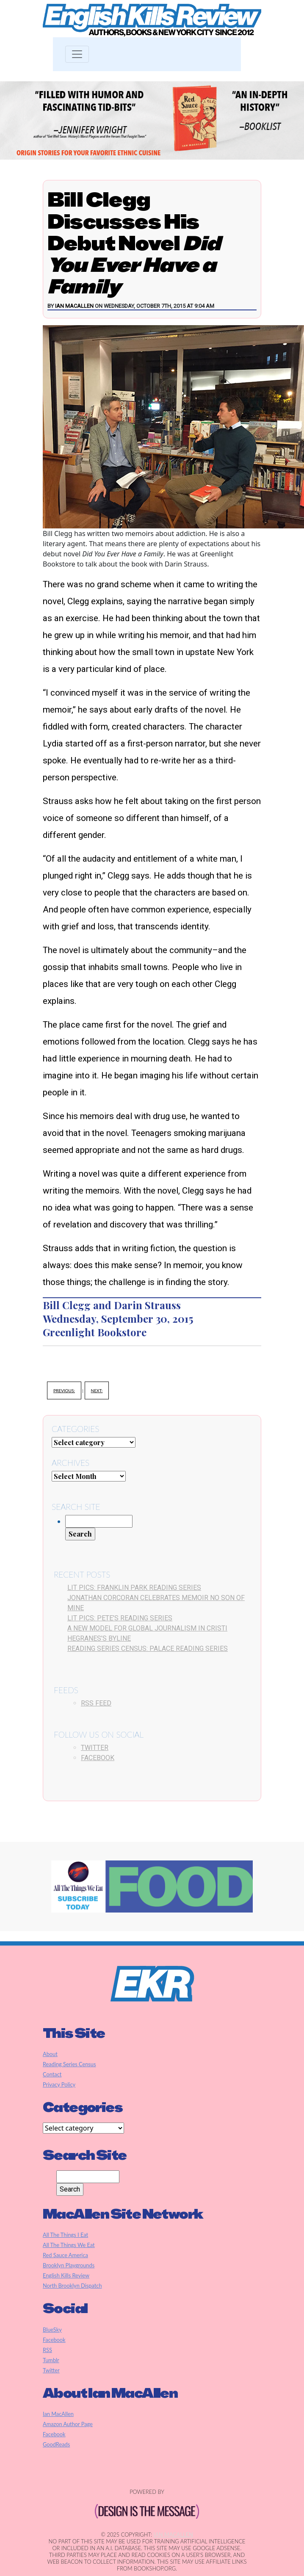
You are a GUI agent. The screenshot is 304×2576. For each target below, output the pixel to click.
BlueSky (52, 2329)
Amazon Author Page (68, 2424)
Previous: (64, 1390)
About (50, 2054)
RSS (47, 2350)
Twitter (94, 1748)
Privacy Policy (59, 2084)
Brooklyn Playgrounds (68, 2265)
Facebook (97, 1758)
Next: (97, 1390)
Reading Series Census (69, 2064)
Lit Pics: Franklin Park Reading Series (134, 1588)
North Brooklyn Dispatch (72, 2285)
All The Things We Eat (69, 2245)
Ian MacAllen (74, 306)
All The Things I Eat (65, 2234)
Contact (52, 2074)
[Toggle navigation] (77, 54)
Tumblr (51, 2360)
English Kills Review (66, 2275)
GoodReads (56, 2444)
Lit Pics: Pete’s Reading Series (119, 1618)
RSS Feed (96, 1703)
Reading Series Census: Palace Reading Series (147, 1649)
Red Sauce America (65, 2255)
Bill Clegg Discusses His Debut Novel (133, 243)
